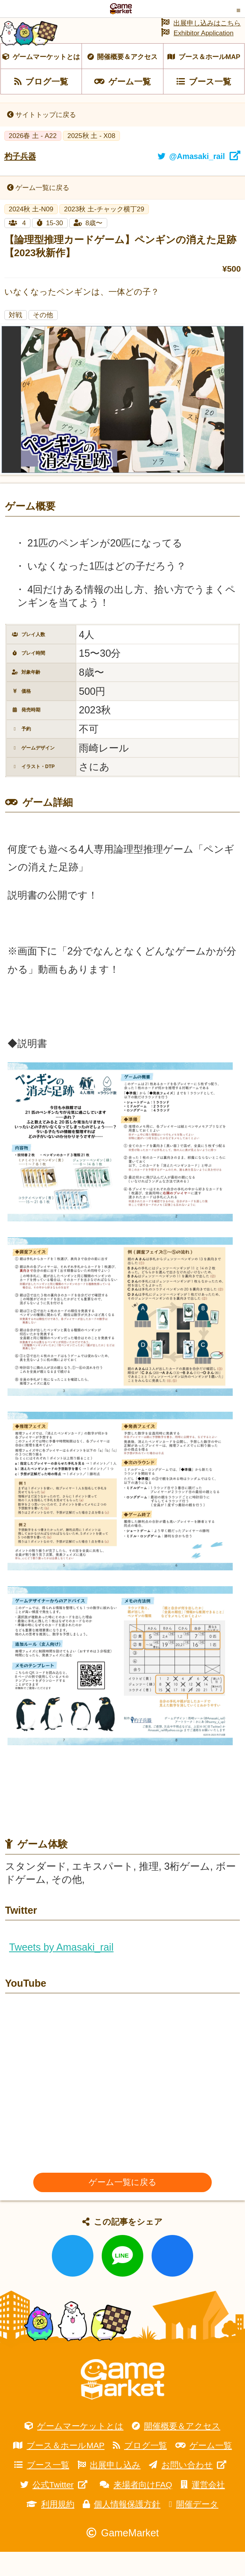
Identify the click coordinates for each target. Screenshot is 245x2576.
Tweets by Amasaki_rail (61, 1970)
